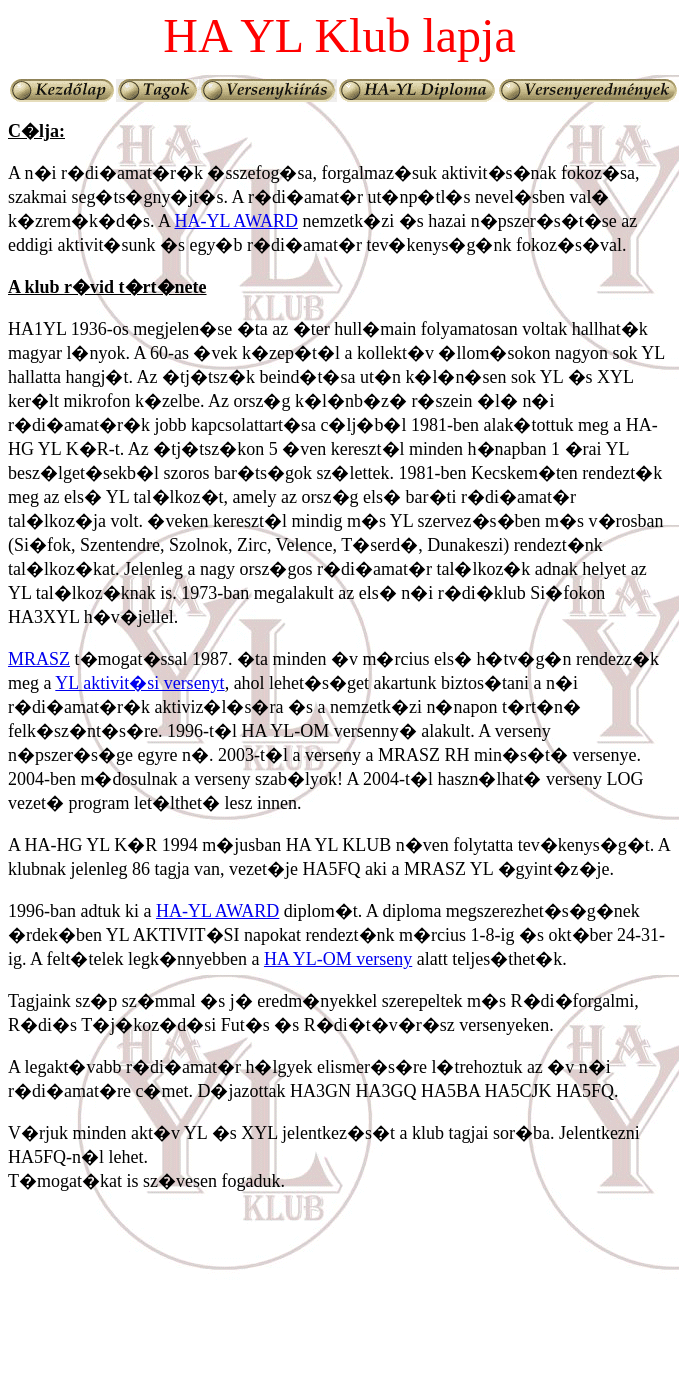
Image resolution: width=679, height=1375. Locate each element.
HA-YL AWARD (236, 221)
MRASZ (39, 659)
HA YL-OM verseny (338, 959)
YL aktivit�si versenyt (139, 683)
